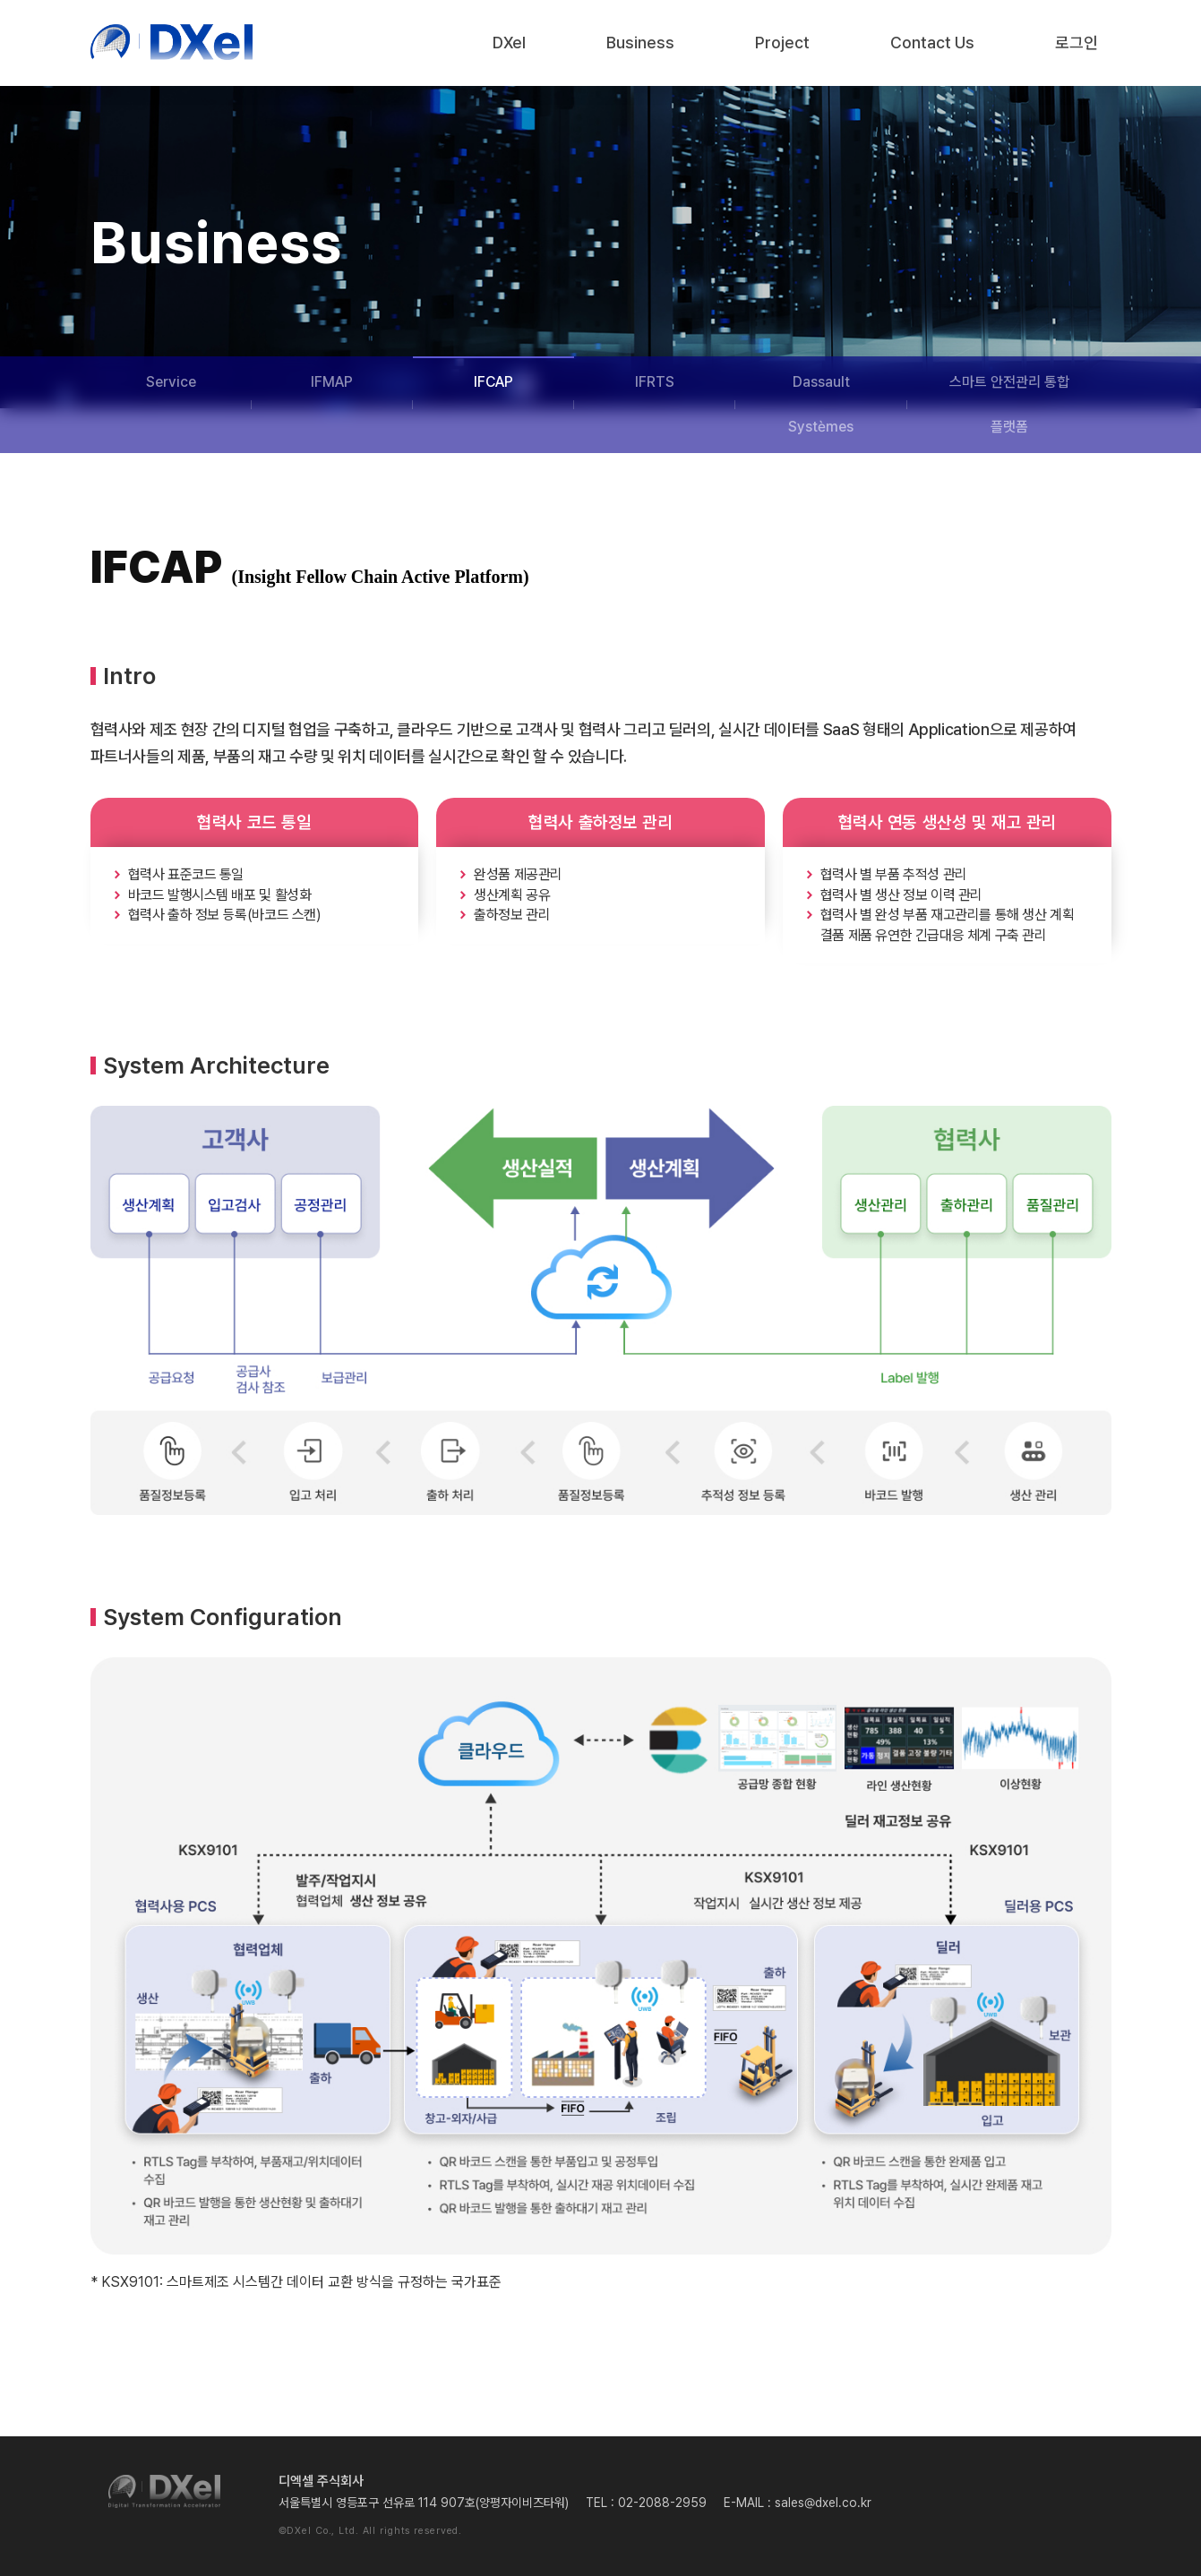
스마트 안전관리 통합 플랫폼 (1009, 404)
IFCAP (493, 381)
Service (171, 381)
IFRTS (654, 381)
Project (782, 42)
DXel (509, 42)
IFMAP (332, 381)
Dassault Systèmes (821, 404)
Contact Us (932, 42)
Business (640, 42)
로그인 (1076, 42)
